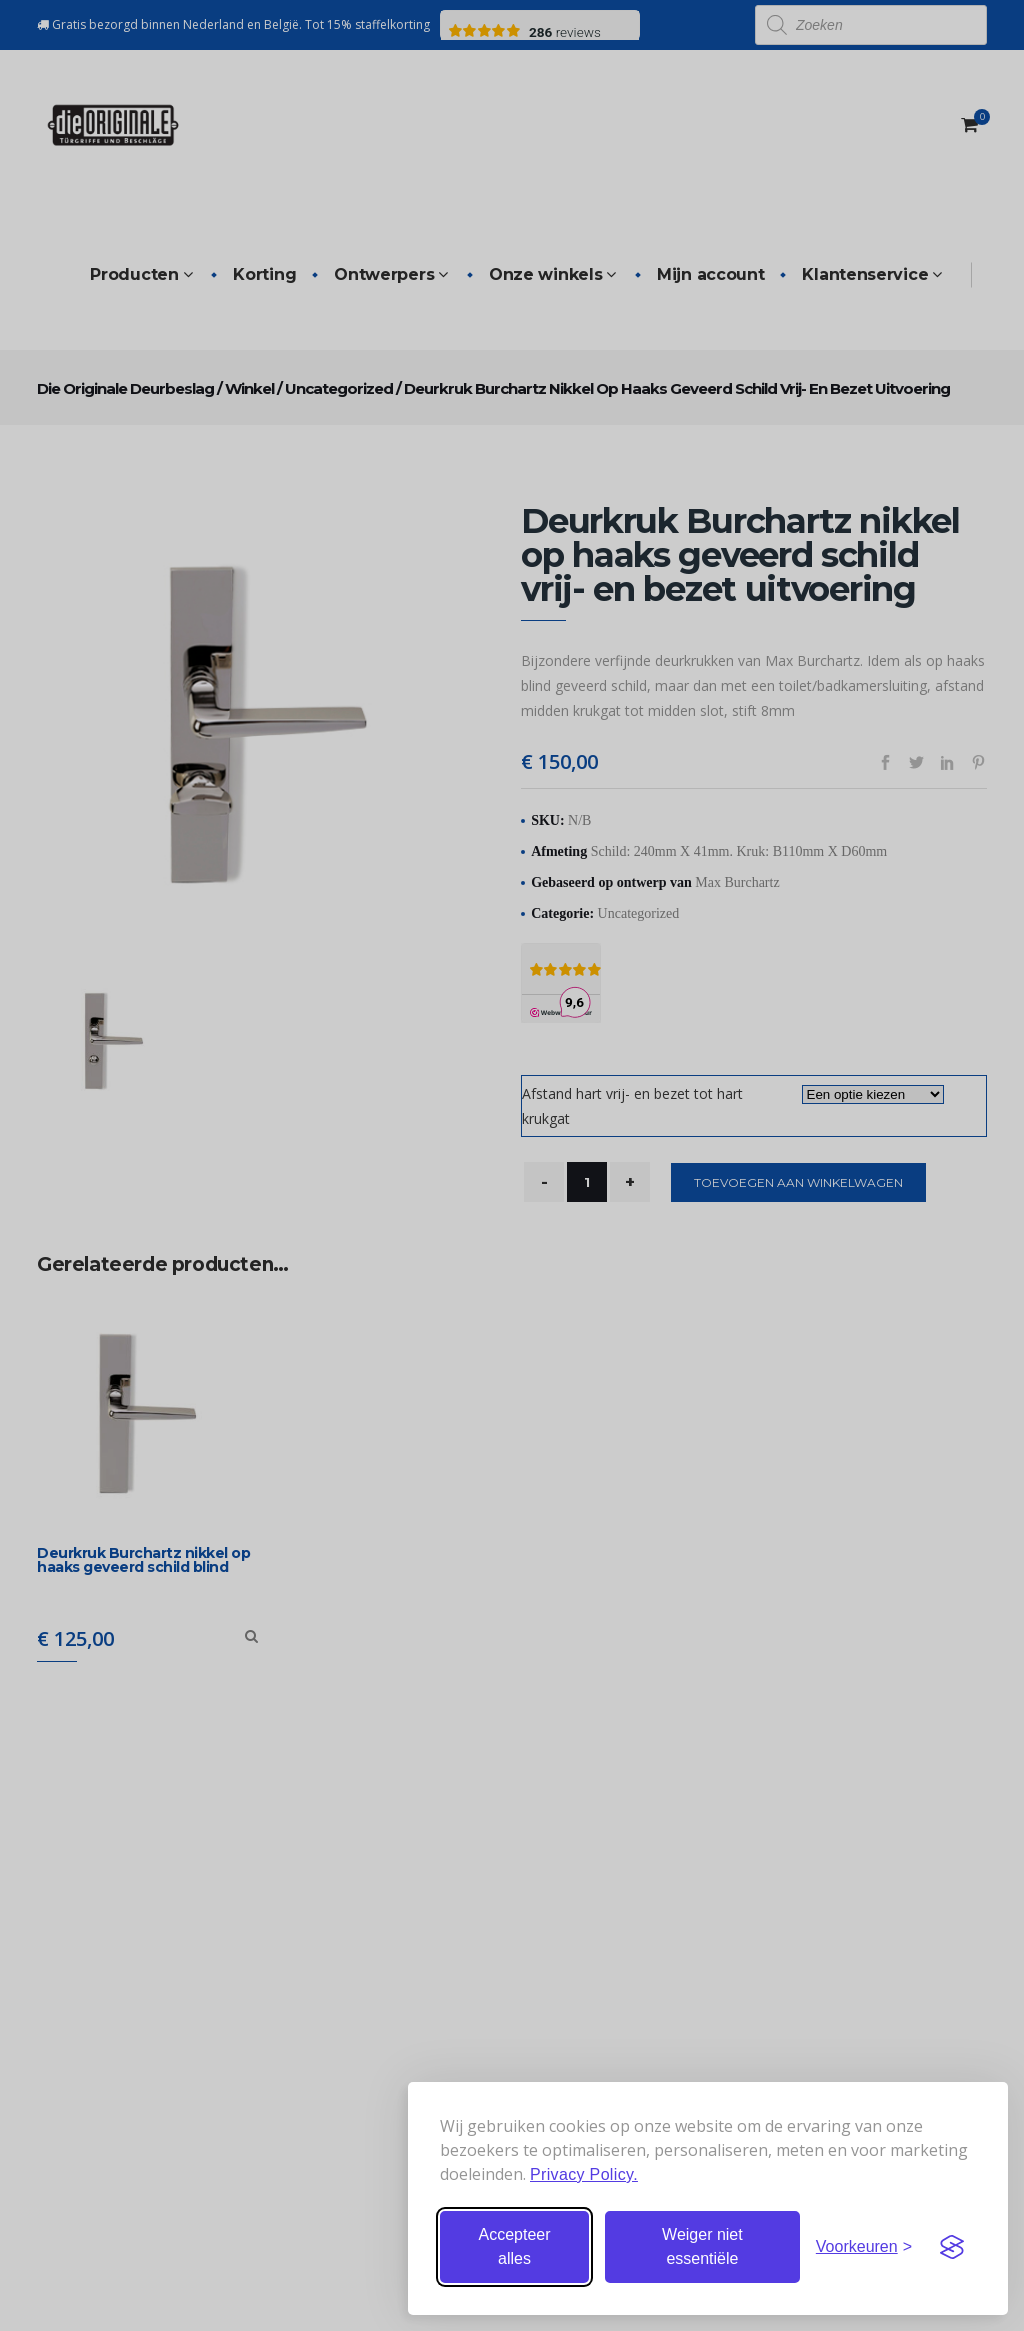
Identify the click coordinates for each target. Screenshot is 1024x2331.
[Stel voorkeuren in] (864, 2247)
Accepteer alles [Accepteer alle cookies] (514, 2246)
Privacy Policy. (584, 2174)
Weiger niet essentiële (702, 2246)
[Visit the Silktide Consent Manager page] (952, 2247)
